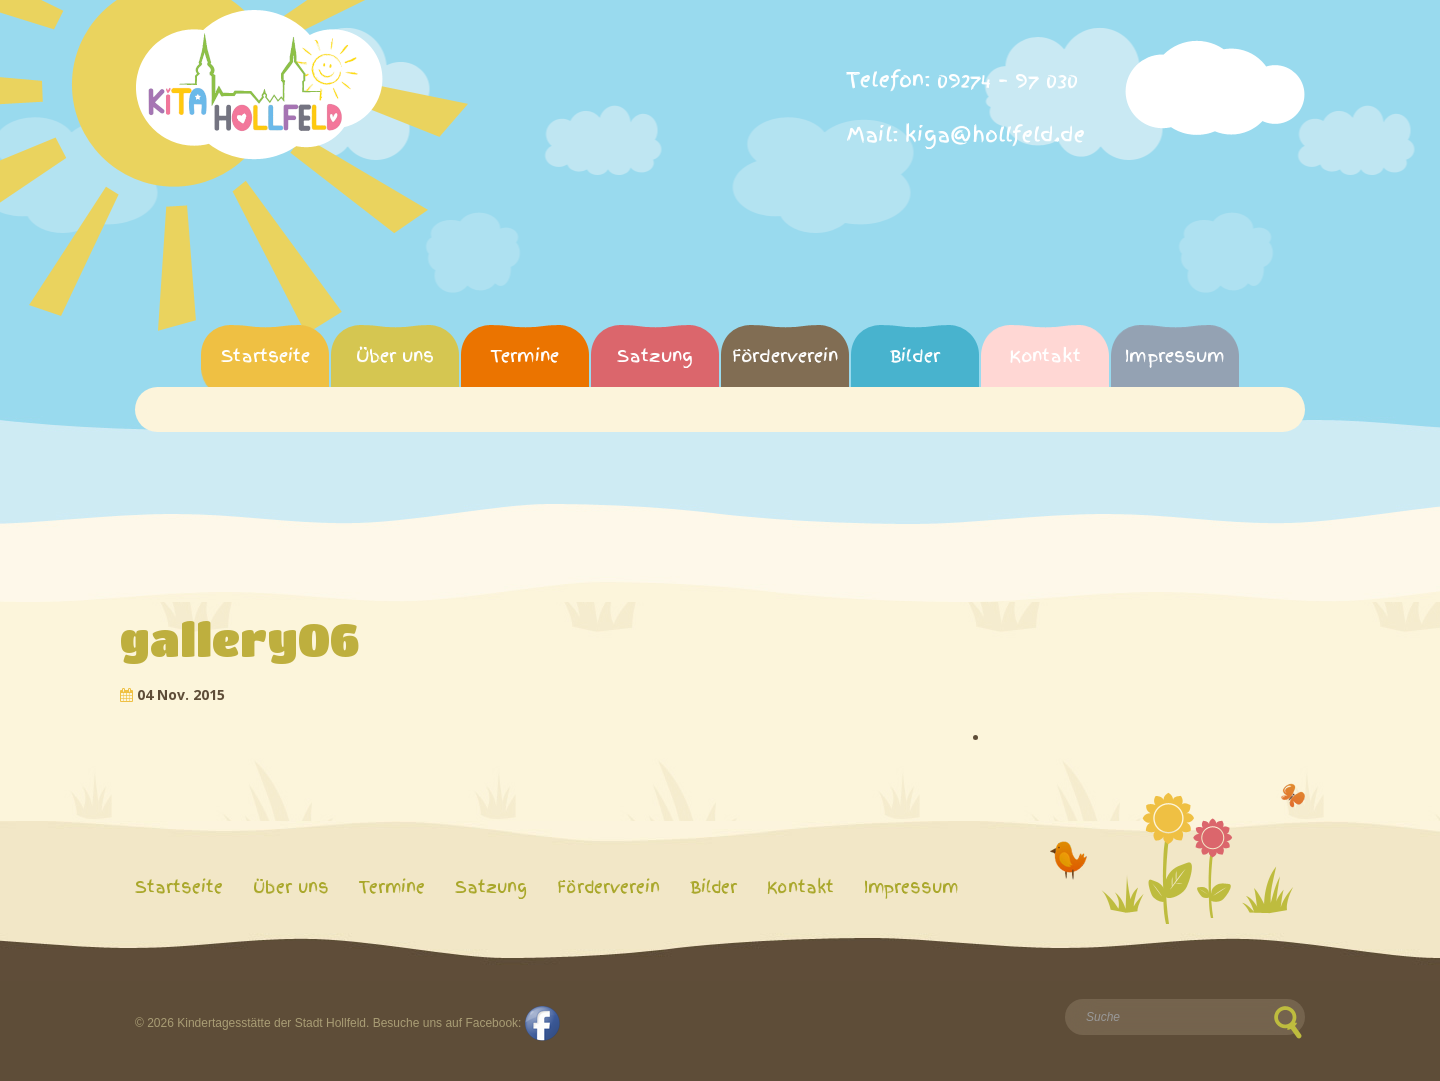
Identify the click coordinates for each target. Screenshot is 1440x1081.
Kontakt (1045, 355)
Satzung (655, 355)
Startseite (265, 355)
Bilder (915, 355)
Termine (525, 355)
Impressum (1175, 355)
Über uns (395, 355)
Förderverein (785, 355)
